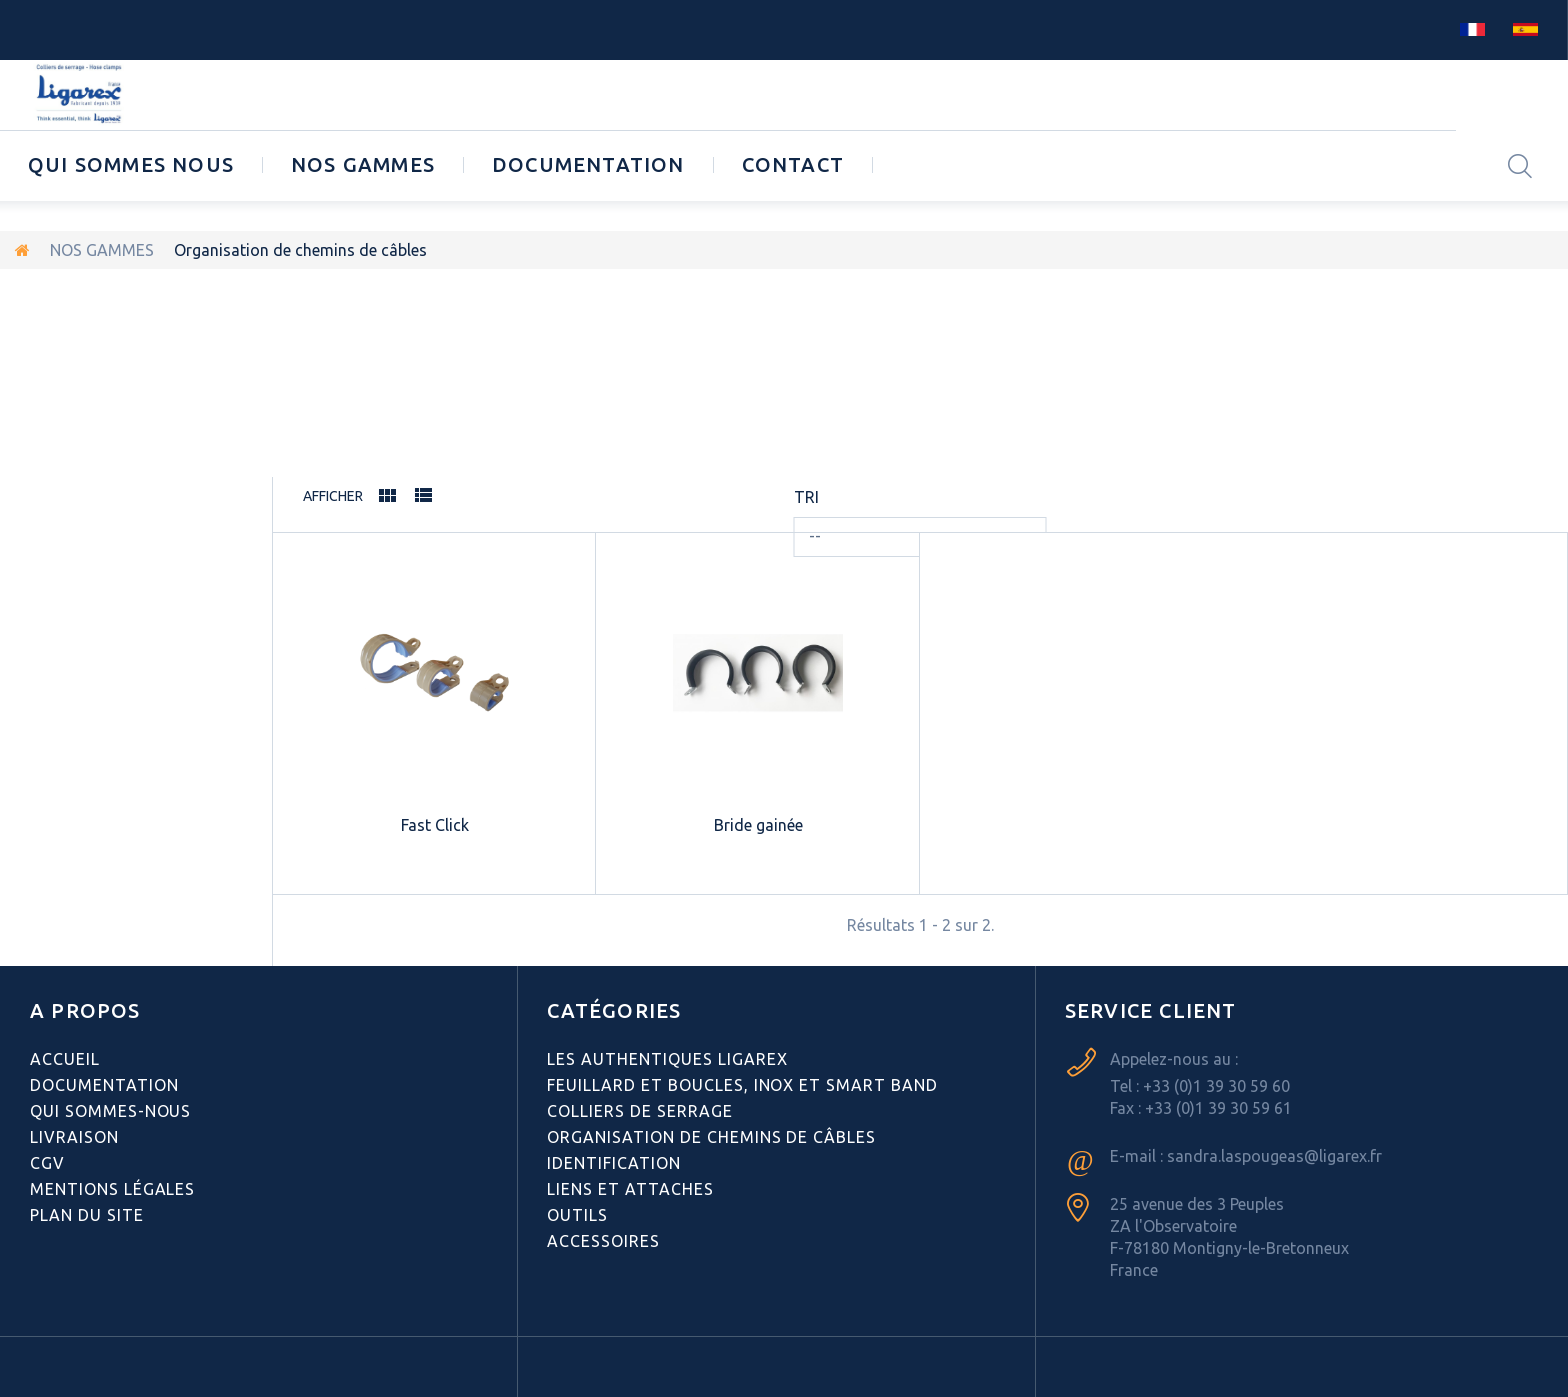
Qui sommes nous (131, 164)
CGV (47, 1163)
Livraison (74, 1137)
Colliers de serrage (639, 1111)
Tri (806, 497)
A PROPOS (85, 1010)
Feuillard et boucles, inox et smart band (742, 1085)
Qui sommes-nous (110, 1111)
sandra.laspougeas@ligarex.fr (1274, 1156)
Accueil (65, 1059)
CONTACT (793, 164)
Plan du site (87, 1215)
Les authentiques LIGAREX (667, 1059)
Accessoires (603, 1241)
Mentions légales (112, 1189)
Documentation (588, 164)
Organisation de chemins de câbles (711, 1137)
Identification (613, 1163)
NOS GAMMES (363, 164)
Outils (577, 1215)
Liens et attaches (630, 1189)
